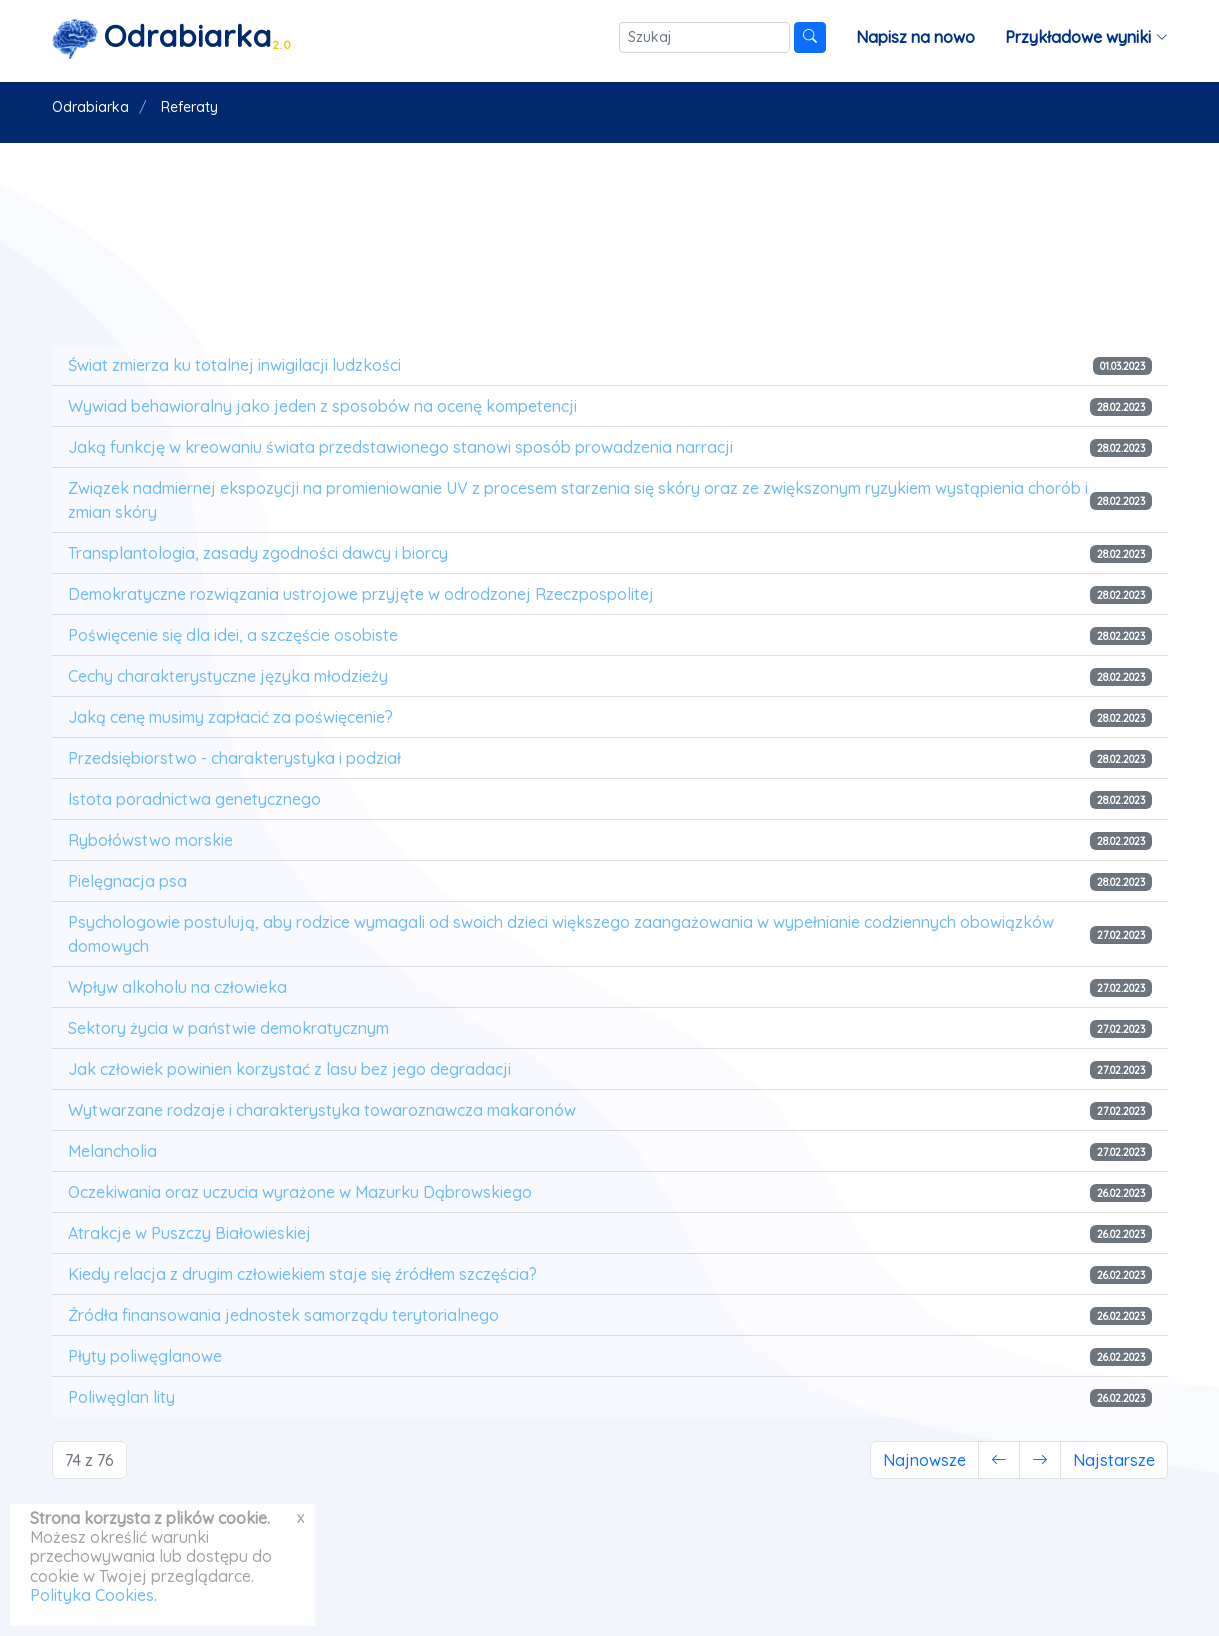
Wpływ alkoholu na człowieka (177, 987)
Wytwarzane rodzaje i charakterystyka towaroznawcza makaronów (322, 1110)
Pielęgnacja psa (127, 881)
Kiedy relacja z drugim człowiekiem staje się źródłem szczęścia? (302, 1274)
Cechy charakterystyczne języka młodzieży (228, 676)
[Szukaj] (704, 37)
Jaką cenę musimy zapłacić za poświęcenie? (230, 717)
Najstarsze (1114, 1460)
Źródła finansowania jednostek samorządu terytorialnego (283, 1315)
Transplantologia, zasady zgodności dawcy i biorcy (258, 553)
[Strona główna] (172, 37)
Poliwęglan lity (121, 1397)
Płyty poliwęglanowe (145, 1356)
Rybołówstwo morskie (150, 840)
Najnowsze (924, 1460)
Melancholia (112, 1151)
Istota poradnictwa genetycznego (194, 799)
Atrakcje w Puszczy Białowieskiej (189, 1233)
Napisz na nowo (915, 37)
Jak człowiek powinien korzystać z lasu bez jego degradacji (289, 1069)
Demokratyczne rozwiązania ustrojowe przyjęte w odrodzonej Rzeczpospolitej (361, 594)
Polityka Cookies (92, 1595)
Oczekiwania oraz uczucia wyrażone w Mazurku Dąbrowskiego (300, 1192)
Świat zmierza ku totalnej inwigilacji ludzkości (234, 365)
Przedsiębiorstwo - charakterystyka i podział (234, 758)
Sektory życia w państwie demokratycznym (228, 1028)
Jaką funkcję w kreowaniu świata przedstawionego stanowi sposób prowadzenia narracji (400, 447)
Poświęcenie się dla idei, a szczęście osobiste (233, 635)
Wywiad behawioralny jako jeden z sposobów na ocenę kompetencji (322, 406)
